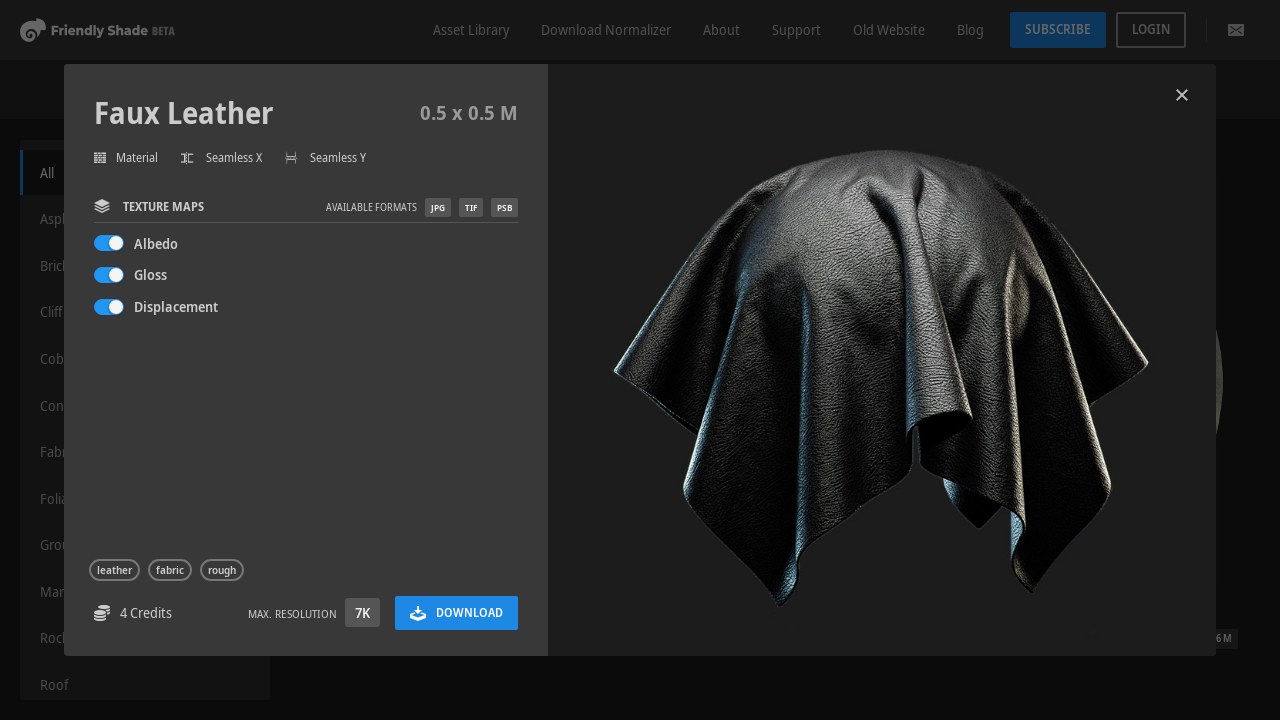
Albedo (156, 243)
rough (222, 570)
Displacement (176, 306)
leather (114, 570)
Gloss (150, 274)
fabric (170, 570)
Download (456, 612)
